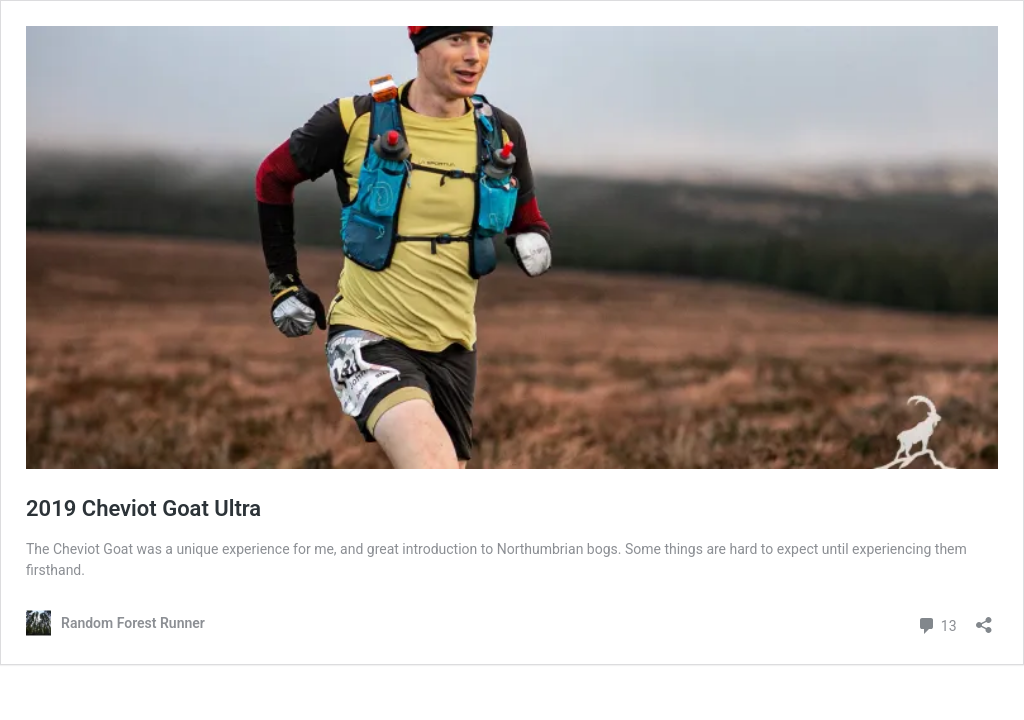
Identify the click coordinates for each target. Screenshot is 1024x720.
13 (936, 623)
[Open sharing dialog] (984, 618)
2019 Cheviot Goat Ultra (143, 508)
